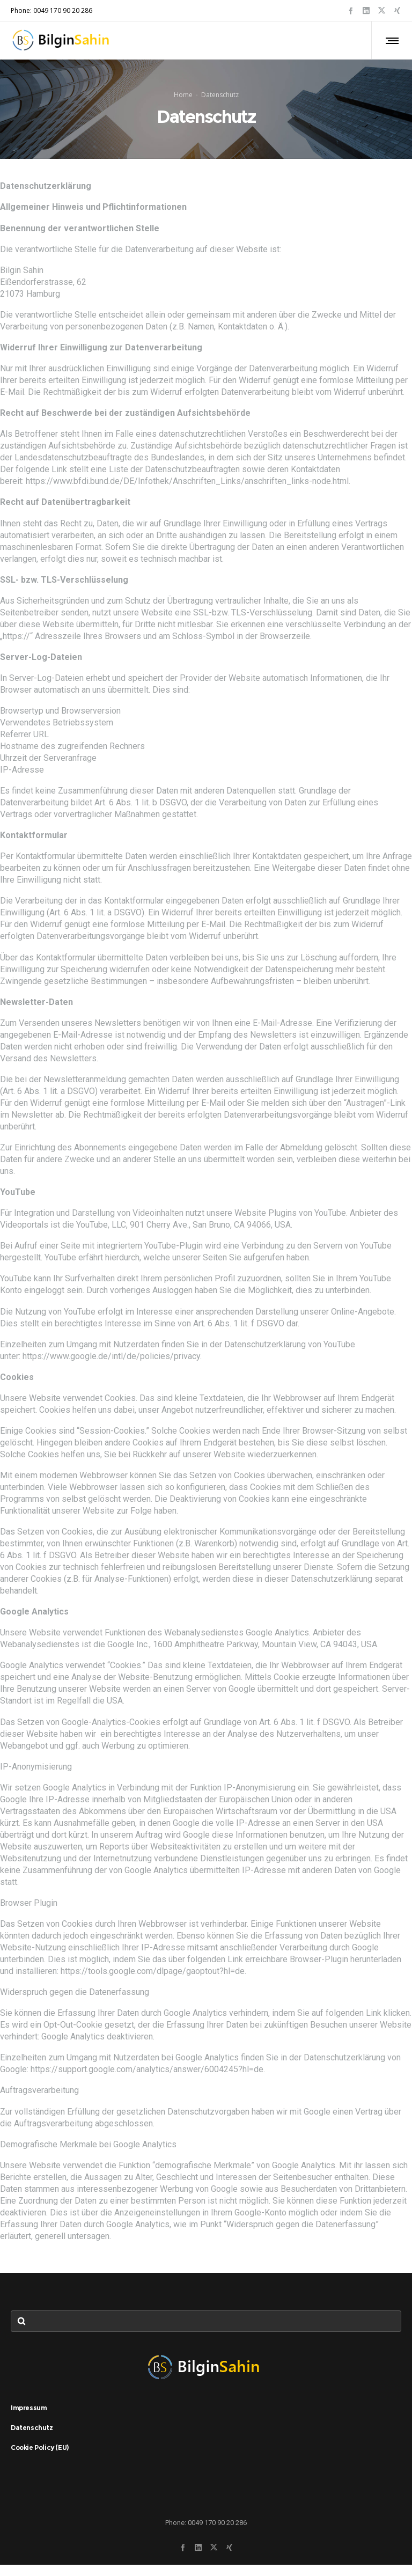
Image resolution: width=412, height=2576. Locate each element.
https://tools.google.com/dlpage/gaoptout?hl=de (153, 1982)
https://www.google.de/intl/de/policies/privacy (111, 1367)
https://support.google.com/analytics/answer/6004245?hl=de (147, 2080)
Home (183, 100)
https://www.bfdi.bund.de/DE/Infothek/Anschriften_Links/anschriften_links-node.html (187, 492)
